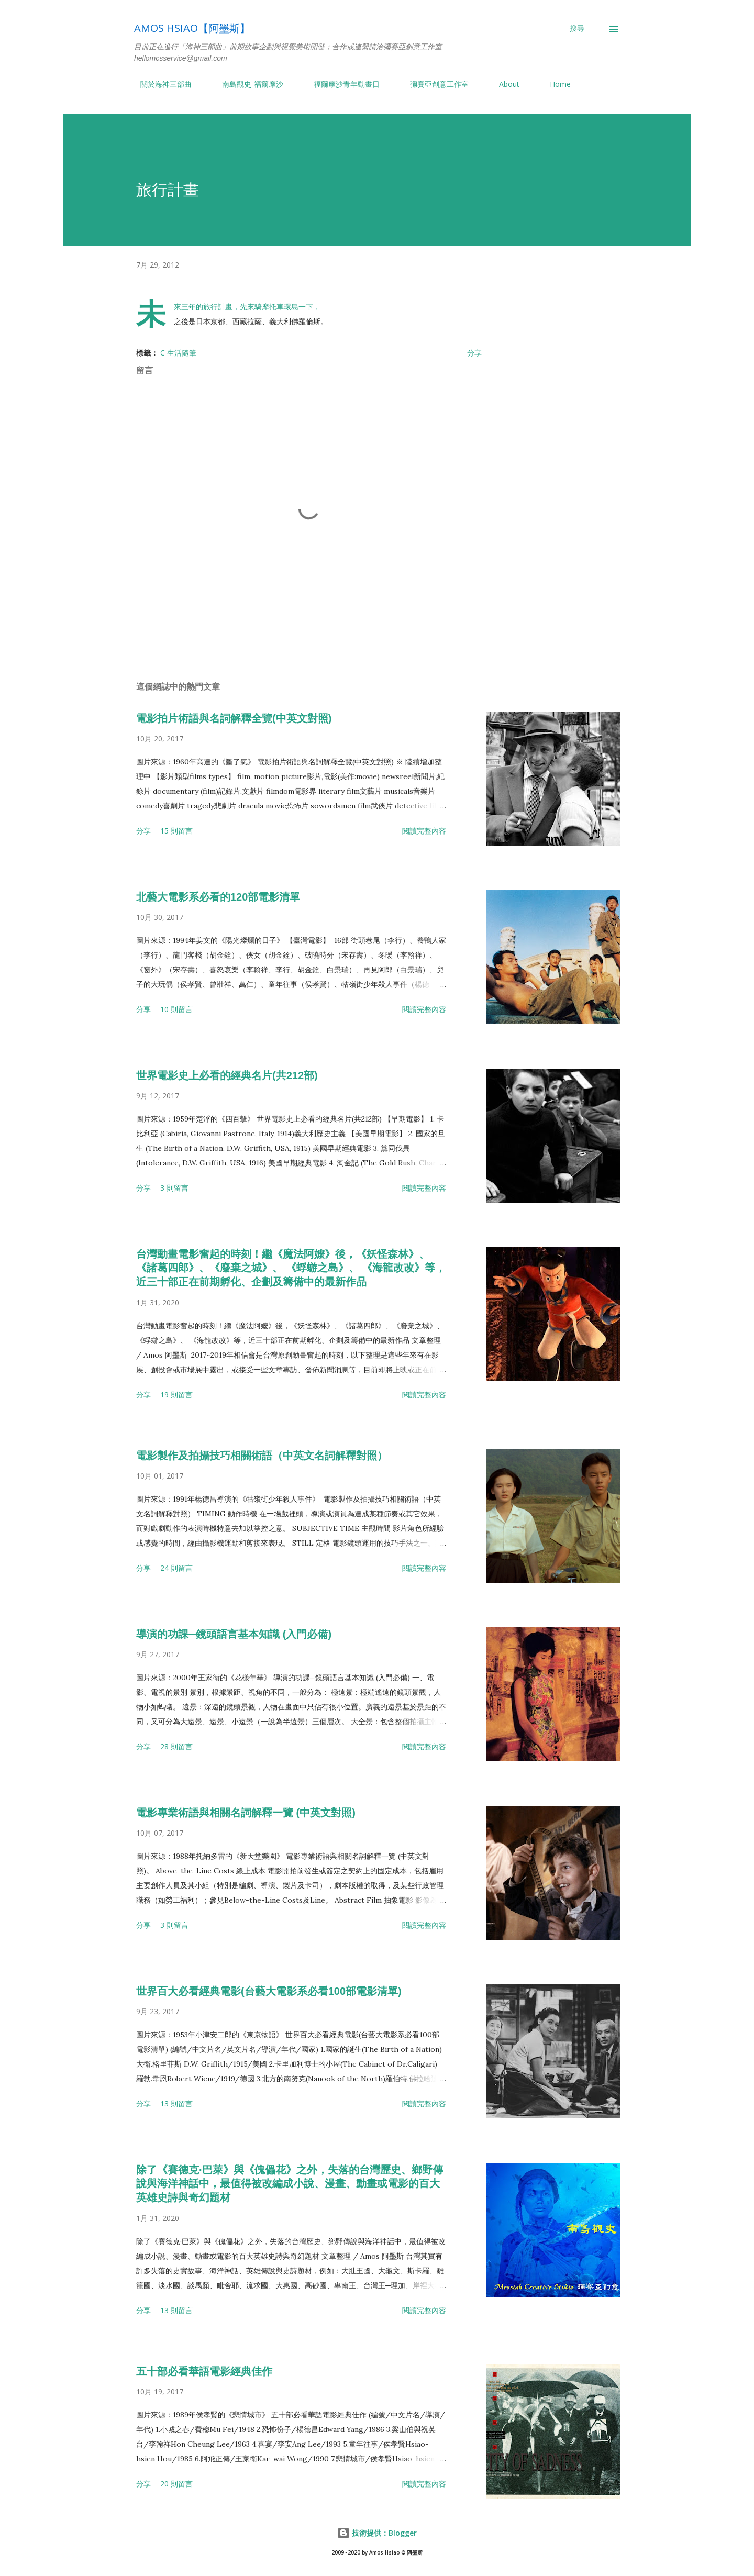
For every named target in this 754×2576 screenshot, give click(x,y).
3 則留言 (174, 1188)
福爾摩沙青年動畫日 (340, 84)
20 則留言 (176, 2484)
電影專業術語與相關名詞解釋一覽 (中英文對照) (246, 1812)
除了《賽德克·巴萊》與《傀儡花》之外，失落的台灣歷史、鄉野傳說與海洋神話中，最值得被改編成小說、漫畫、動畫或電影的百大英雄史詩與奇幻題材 (289, 2183)
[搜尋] (577, 28)
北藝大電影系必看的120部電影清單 (218, 897)
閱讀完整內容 (424, 831)
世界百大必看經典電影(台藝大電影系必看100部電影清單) (269, 1991)
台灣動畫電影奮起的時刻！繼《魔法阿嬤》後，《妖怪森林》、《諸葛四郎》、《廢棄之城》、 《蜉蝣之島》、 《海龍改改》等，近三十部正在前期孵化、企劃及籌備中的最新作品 (291, 1267)
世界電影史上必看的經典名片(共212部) (227, 1075)
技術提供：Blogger (377, 2533)
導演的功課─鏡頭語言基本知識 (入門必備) (233, 1634)
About (503, 84)
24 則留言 (176, 1568)
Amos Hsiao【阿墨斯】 (192, 28)
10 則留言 (176, 1009)
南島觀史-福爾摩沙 (246, 84)
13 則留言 (176, 2103)
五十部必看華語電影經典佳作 (204, 2371)
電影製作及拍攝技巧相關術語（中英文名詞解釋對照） (261, 1455)
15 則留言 (176, 831)
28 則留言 (176, 1746)
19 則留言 (176, 1395)
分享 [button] (474, 353)
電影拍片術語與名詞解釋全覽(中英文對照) (233, 718)
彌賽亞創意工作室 (433, 84)
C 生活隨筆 (178, 353)
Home (554, 84)
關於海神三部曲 (159, 84)
